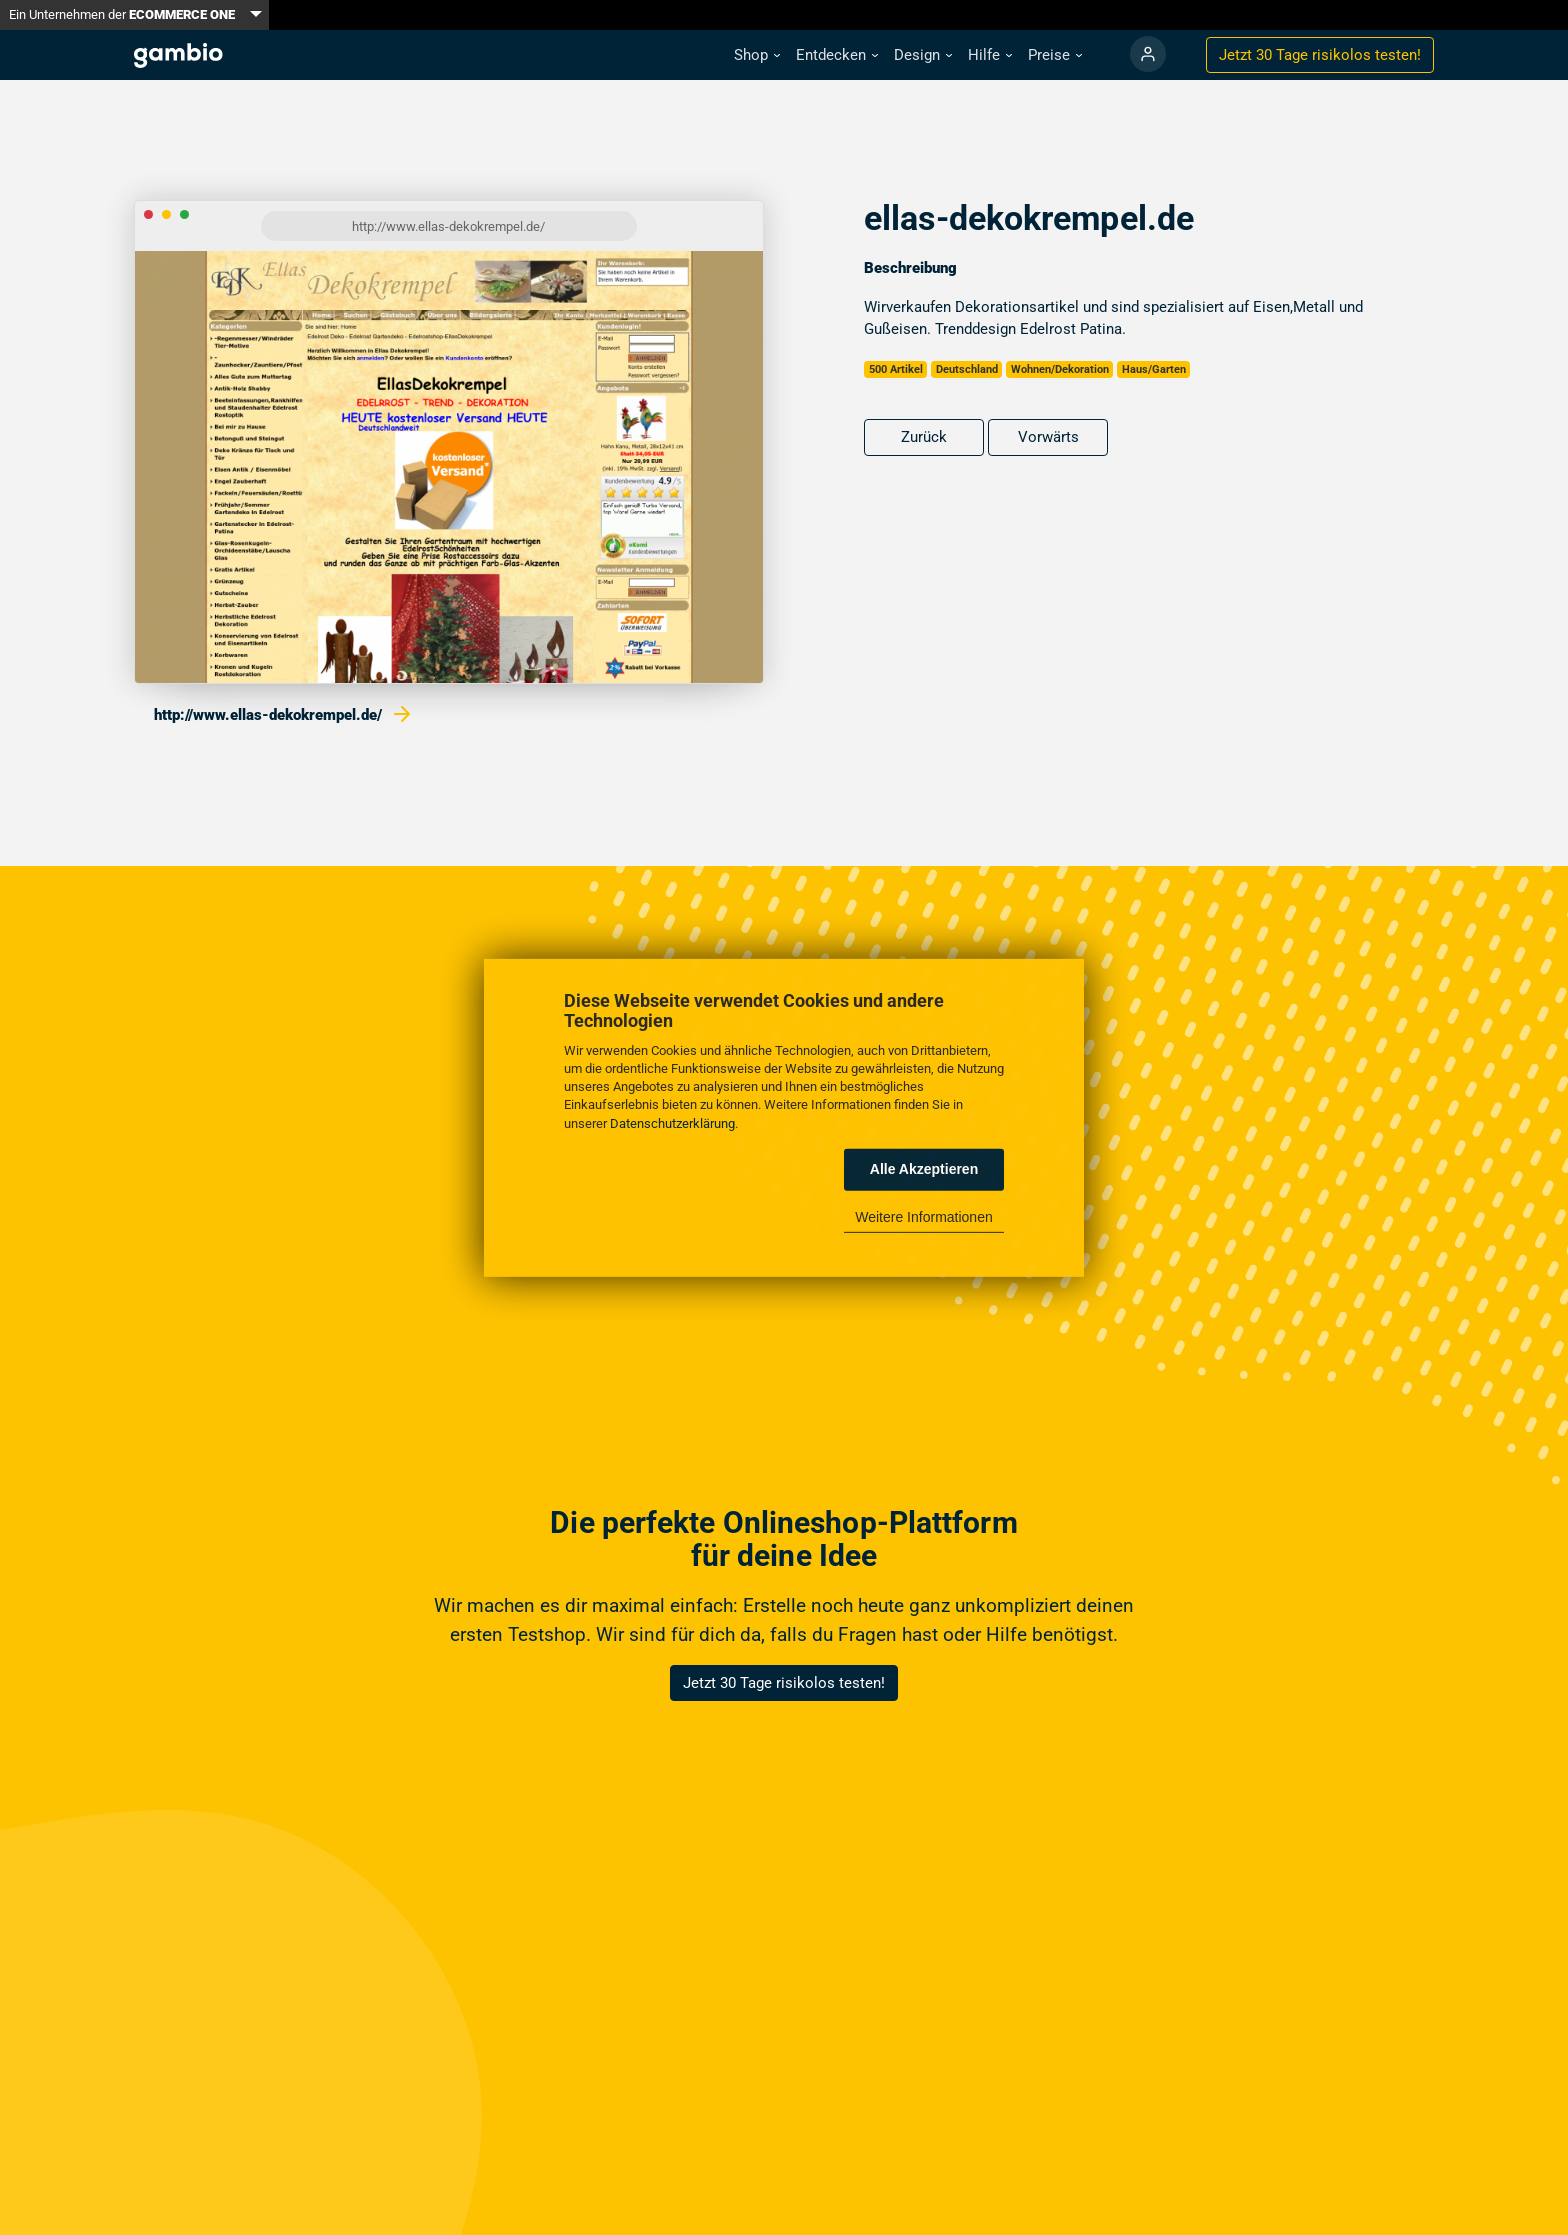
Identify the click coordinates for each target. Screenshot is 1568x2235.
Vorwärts (1048, 437)
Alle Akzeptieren (924, 1169)
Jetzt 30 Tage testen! (1320, 55)
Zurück (924, 437)
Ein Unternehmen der (122, 14)
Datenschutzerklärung (672, 1122)
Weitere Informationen (923, 1217)
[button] (757, 55)
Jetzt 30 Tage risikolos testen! (784, 1683)
